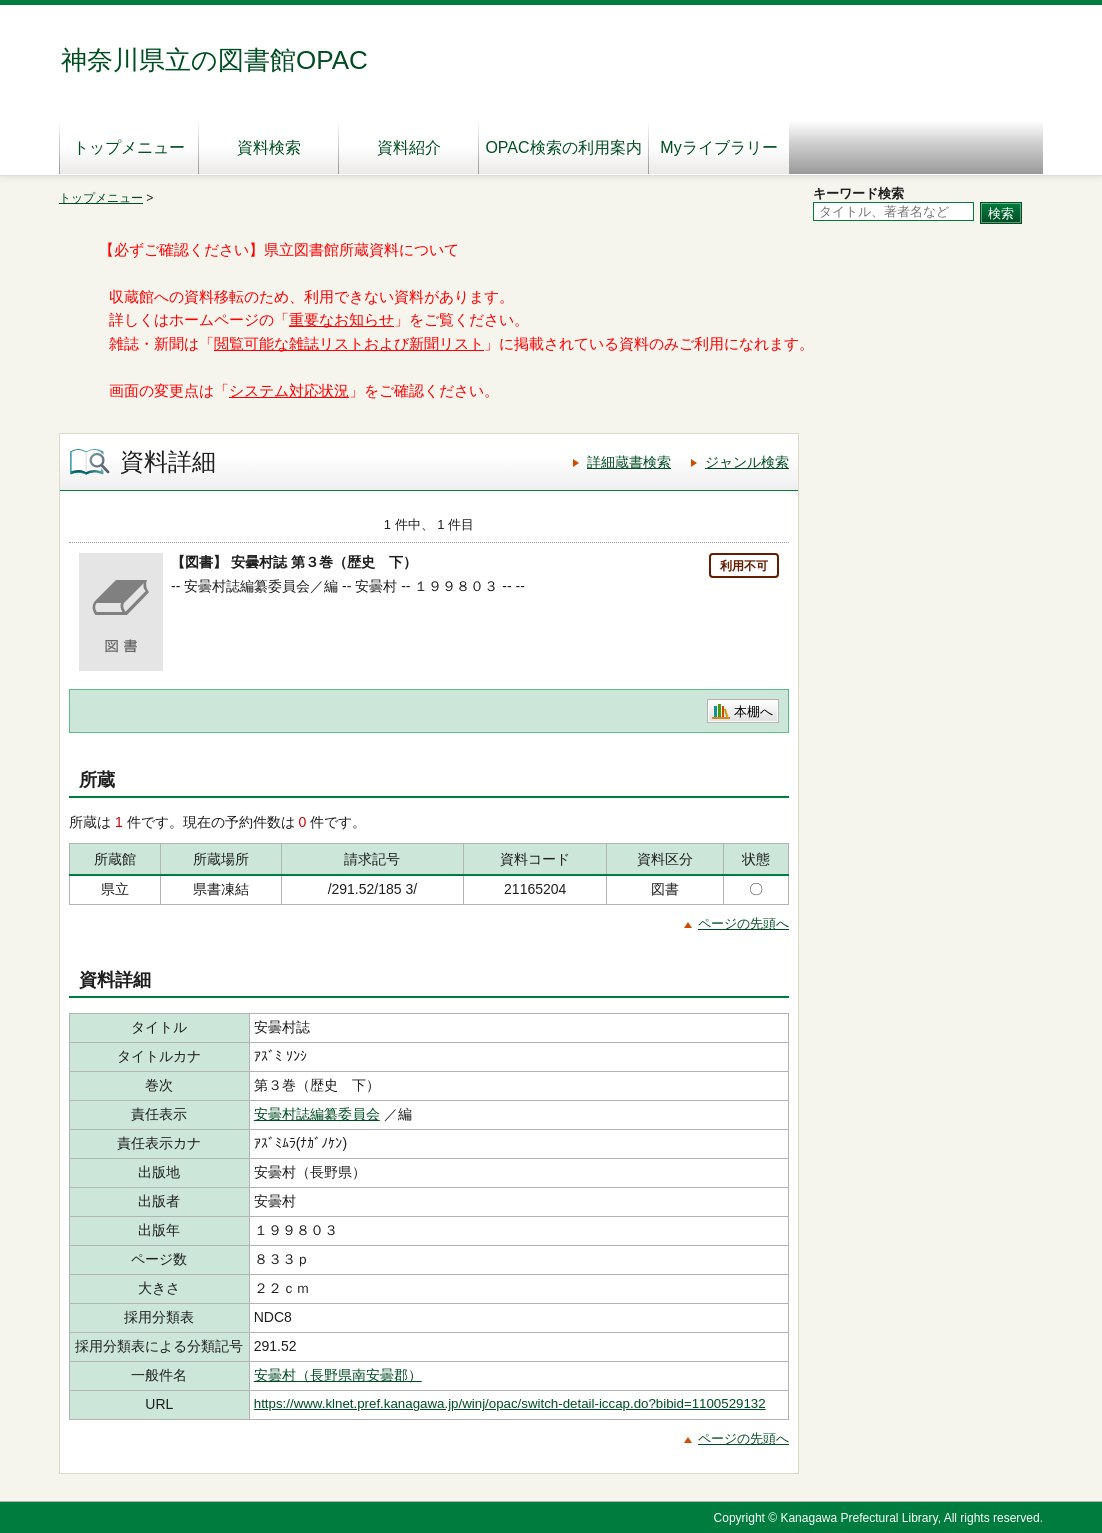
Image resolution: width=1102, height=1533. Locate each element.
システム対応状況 (289, 391)
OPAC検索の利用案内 (563, 147)
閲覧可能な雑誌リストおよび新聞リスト (349, 344)
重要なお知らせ (341, 320)
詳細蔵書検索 (629, 462)
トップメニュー (129, 147)
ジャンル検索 (747, 462)
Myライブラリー (718, 147)
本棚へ (753, 711)
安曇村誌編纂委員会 (317, 1114)
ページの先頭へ (743, 923)
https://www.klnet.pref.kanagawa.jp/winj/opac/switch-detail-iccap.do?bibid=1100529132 (510, 1403)
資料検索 (269, 147)
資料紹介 (409, 147)
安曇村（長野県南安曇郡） (338, 1375)
